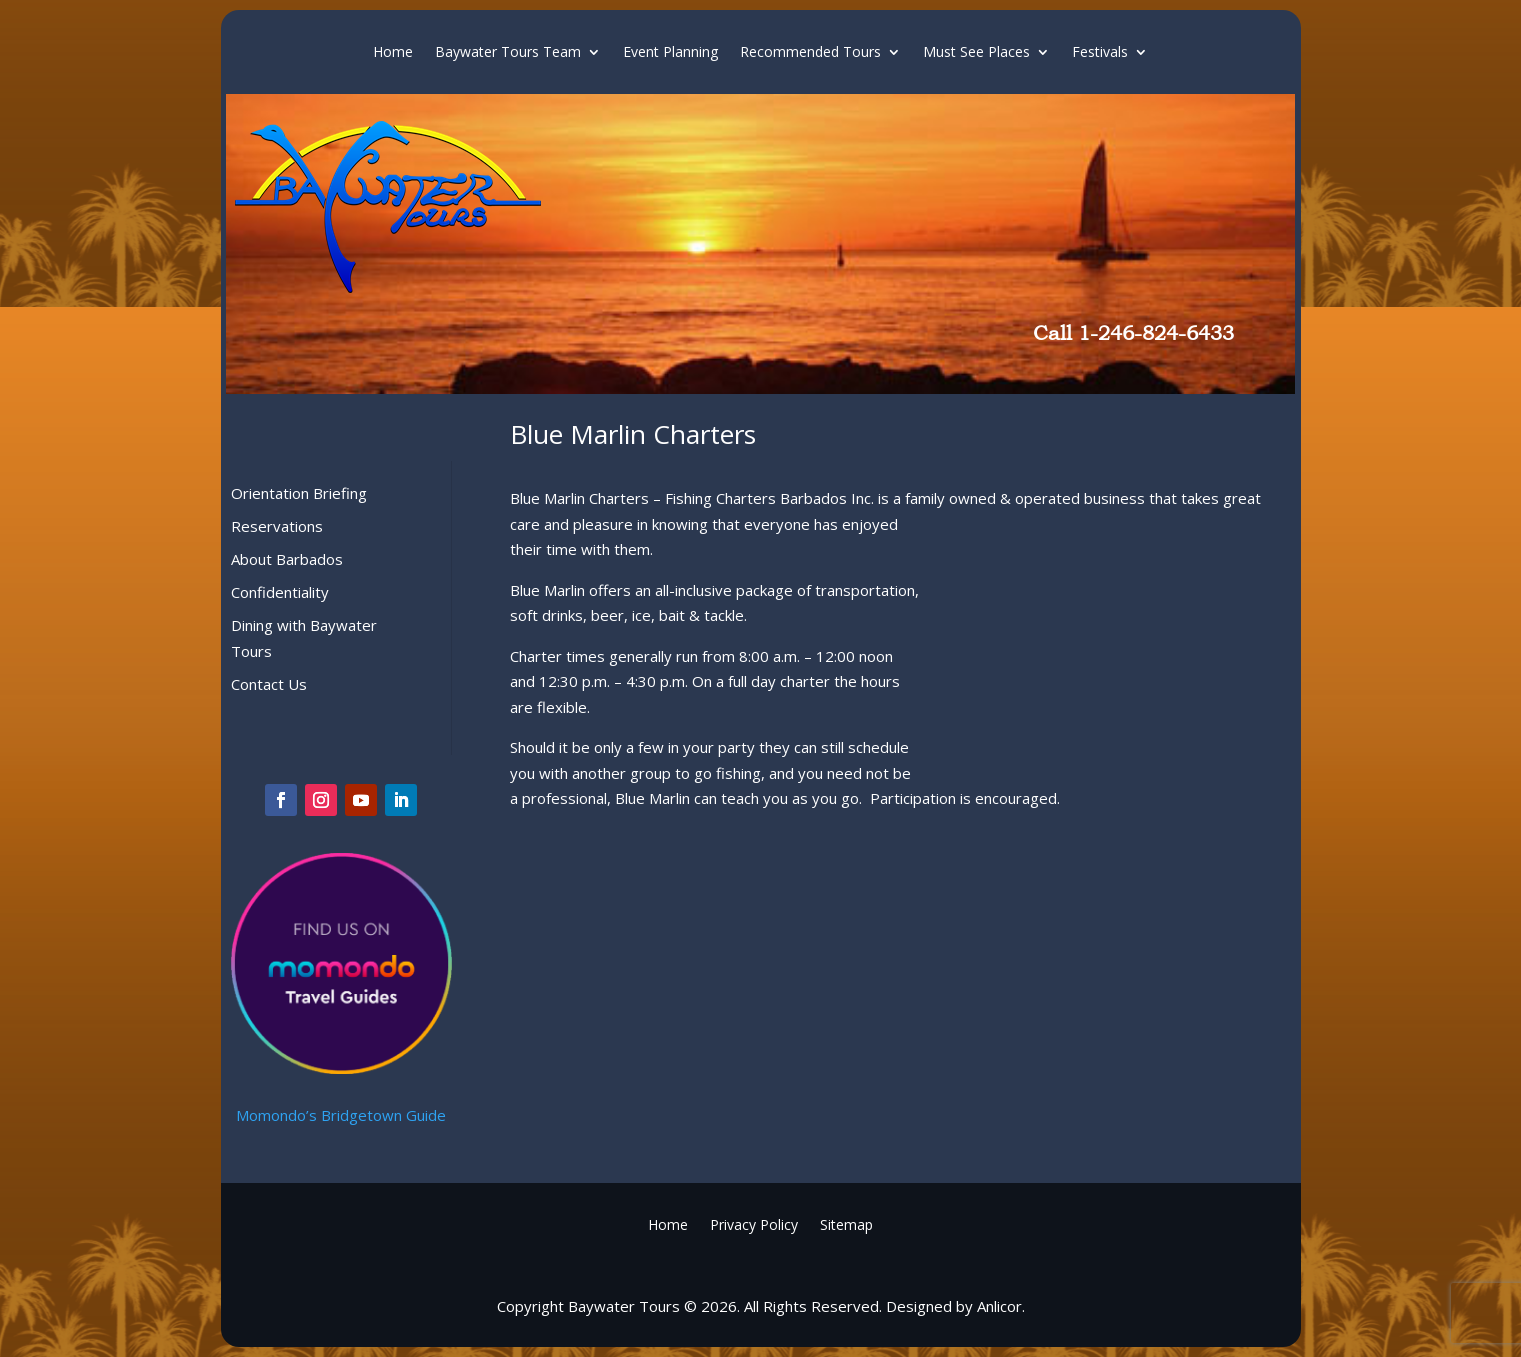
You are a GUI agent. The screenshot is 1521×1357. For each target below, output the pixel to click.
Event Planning (670, 53)
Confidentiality (280, 592)
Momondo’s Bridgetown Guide (341, 1115)
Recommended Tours (810, 53)
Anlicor (999, 1306)
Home (393, 53)
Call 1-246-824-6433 (1133, 333)
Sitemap (846, 1223)
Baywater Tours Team (508, 53)
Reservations (277, 526)
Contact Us (269, 684)
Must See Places (976, 53)
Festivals (1100, 53)
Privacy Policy (754, 1223)
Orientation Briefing (299, 493)
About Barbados (287, 559)
